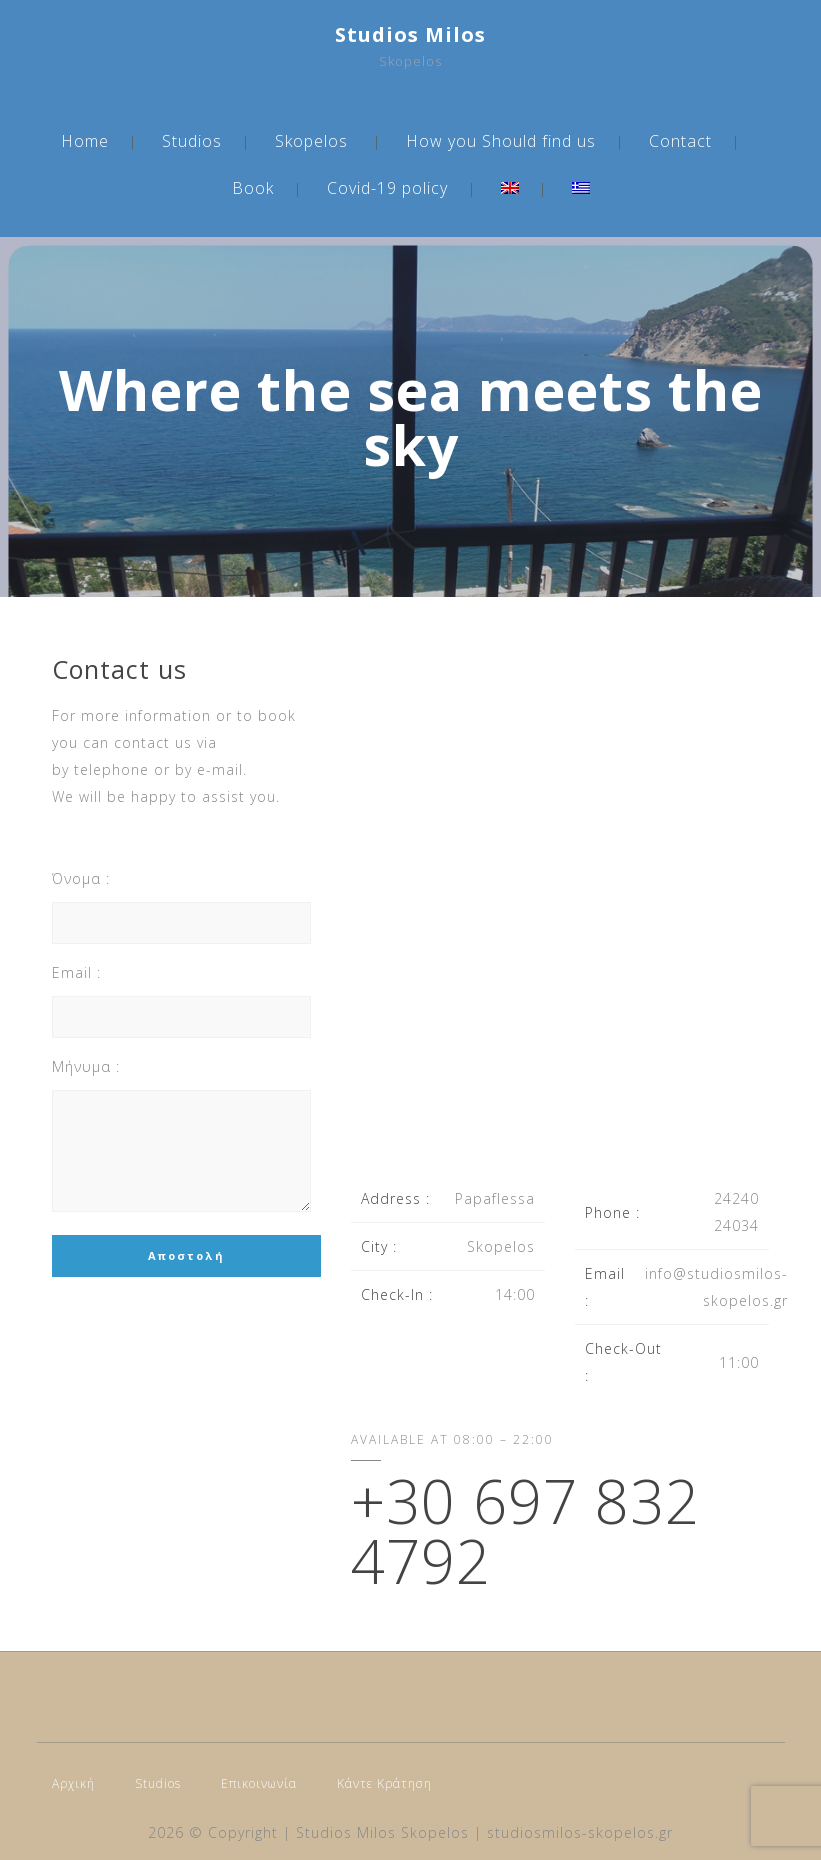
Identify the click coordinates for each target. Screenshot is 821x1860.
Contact (680, 141)
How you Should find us (501, 141)
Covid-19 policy (387, 188)
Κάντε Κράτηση (384, 1783)
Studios (192, 141)
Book (253, 188)
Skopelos (311, 141)
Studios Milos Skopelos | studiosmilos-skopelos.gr (484, 1832)
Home (85, 141)
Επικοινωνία (259, 1783)
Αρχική (73, 1783)
